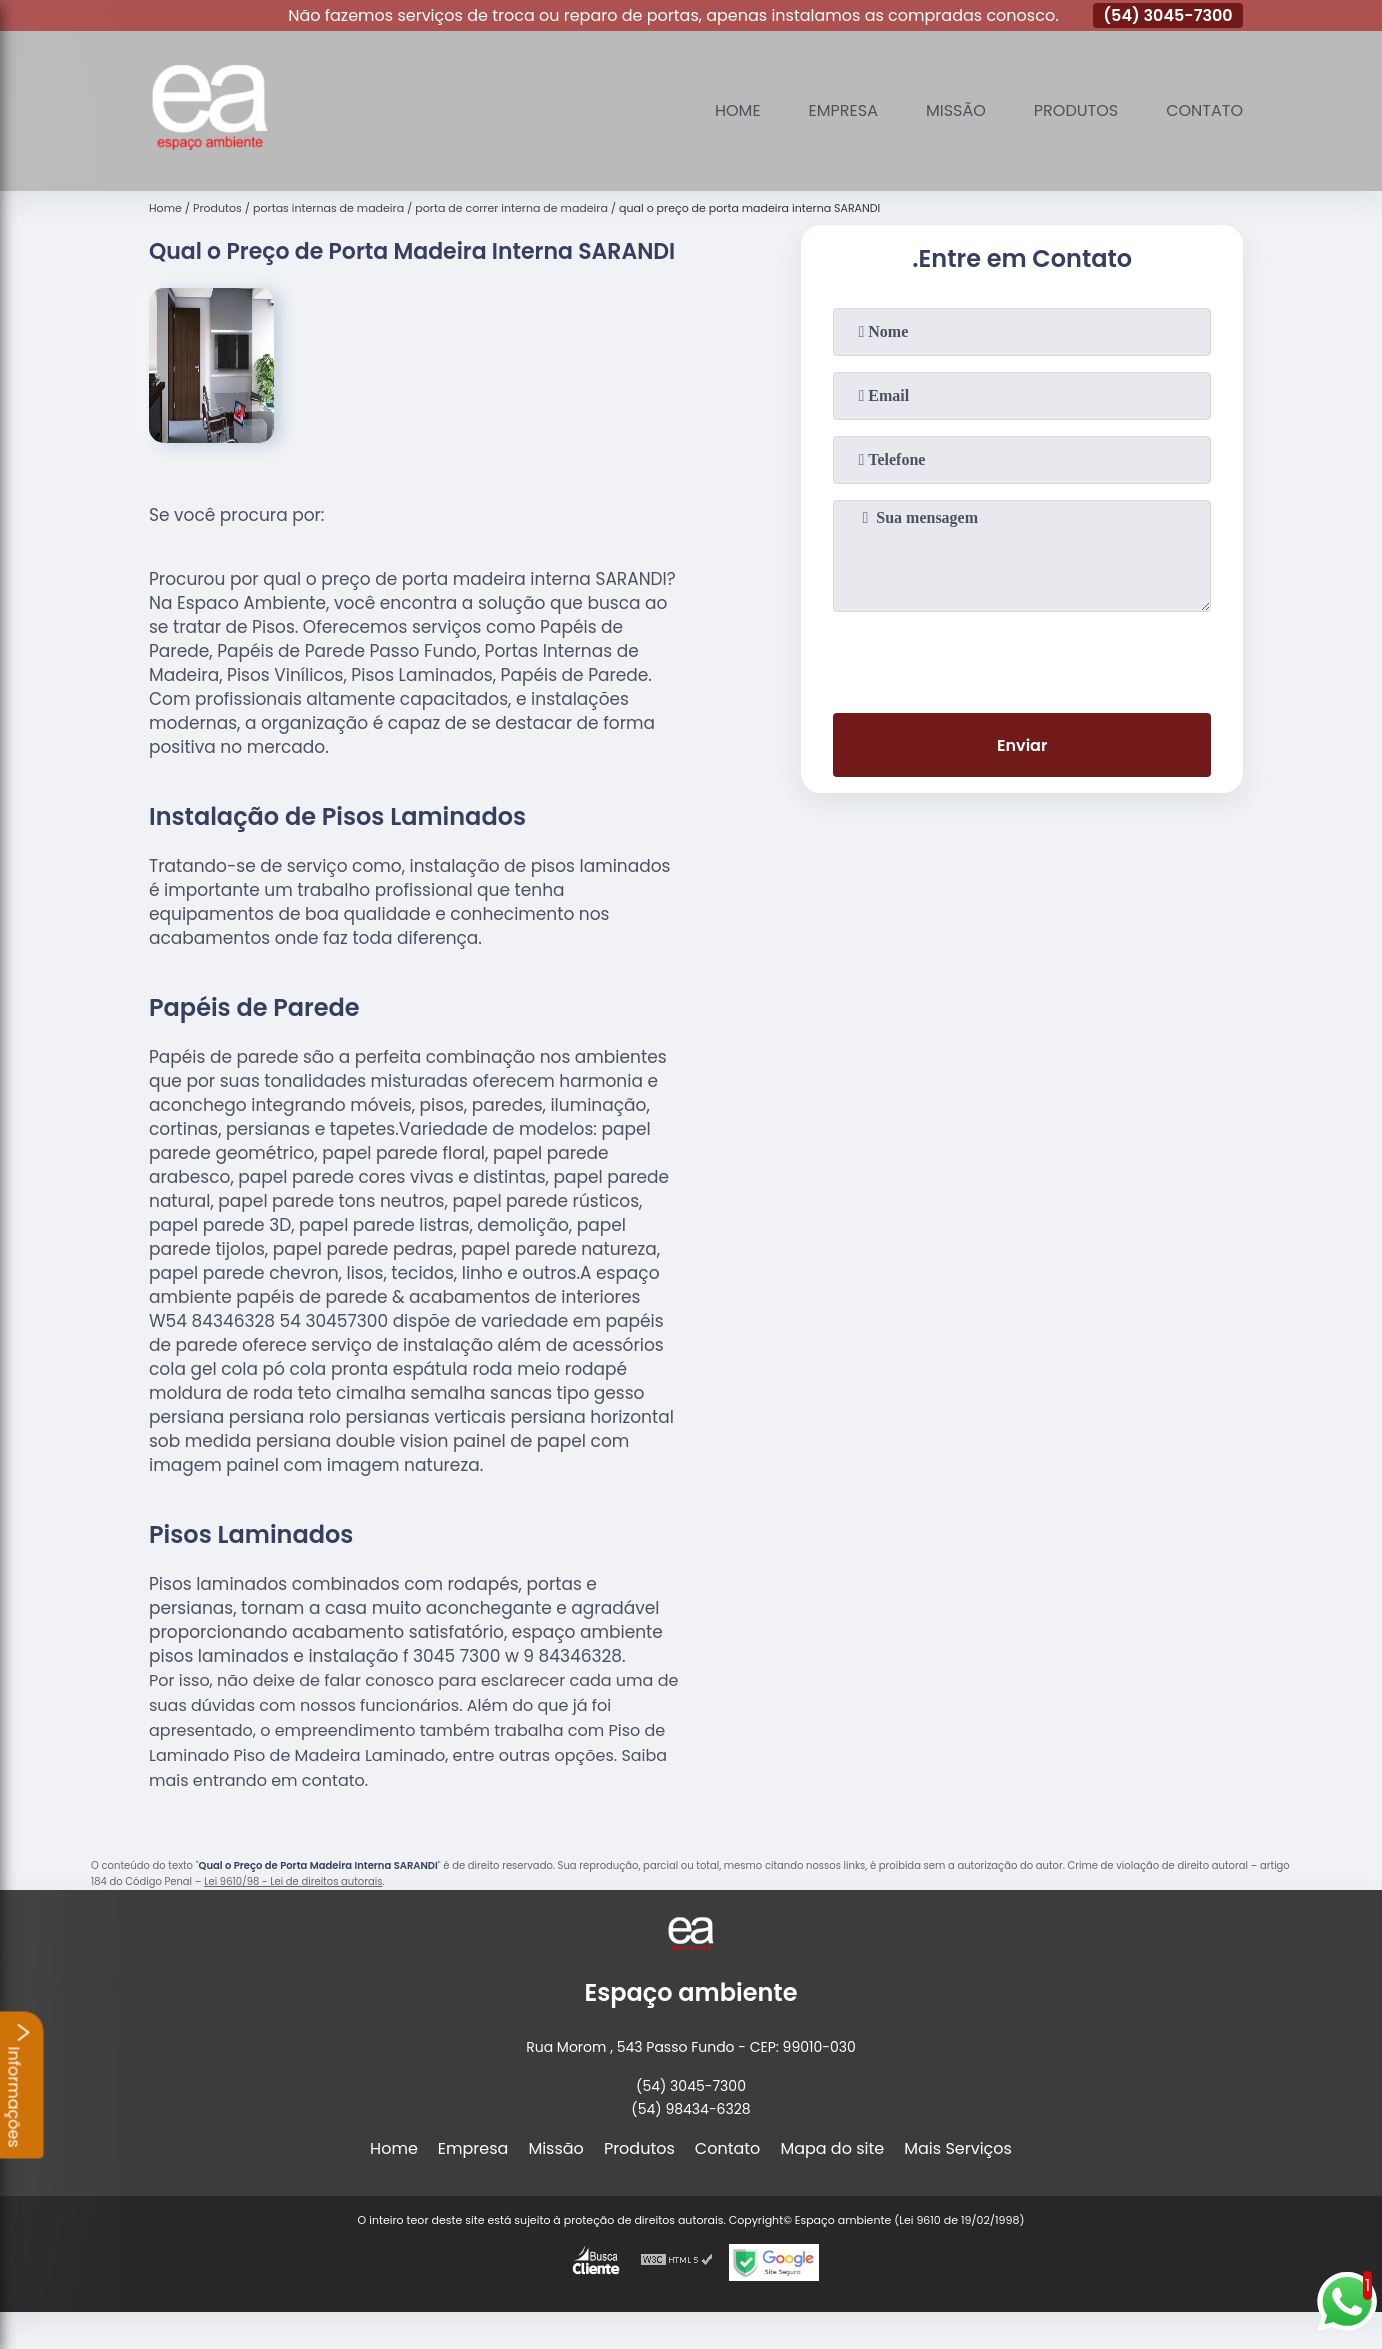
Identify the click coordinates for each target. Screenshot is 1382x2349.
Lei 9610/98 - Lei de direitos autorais (293, 1881)
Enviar (1022, 745)
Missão (956, 110)
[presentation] (1022, 658)
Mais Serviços (958, 2148)
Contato (1204, 110)
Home (738, 110)
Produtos (1076, 110)
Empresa (843, 110)
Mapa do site (832, 2148)
